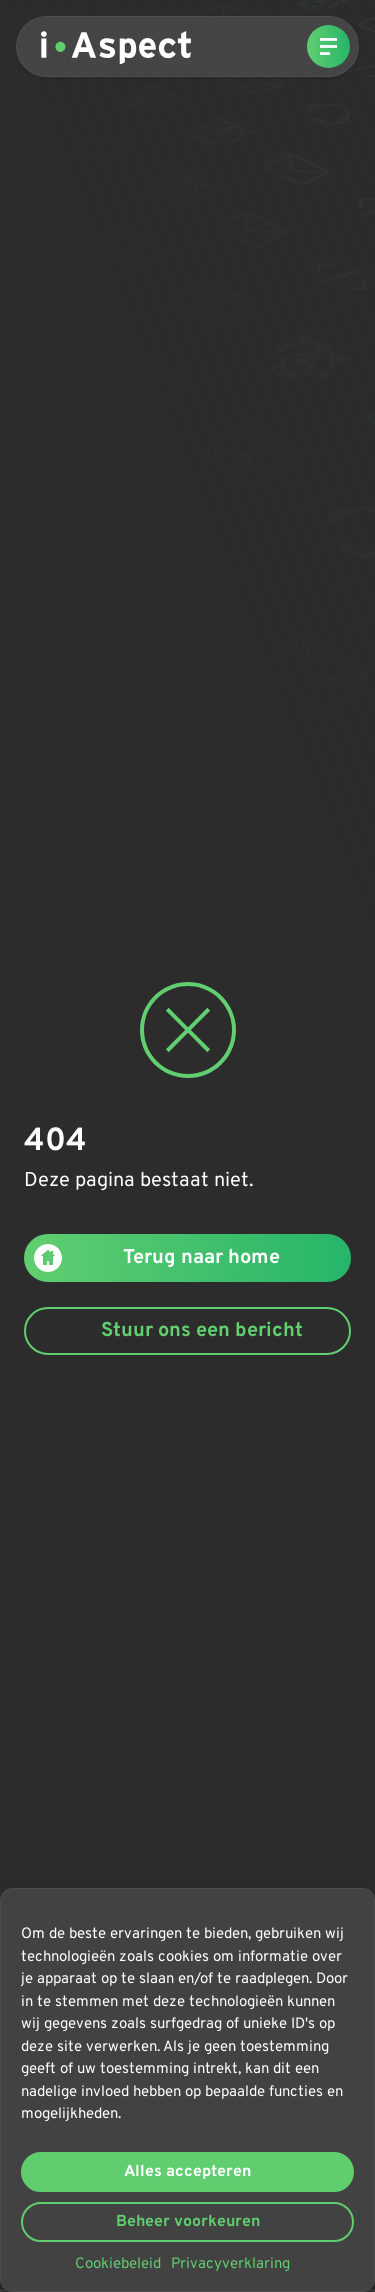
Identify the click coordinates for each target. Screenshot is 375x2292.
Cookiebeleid (118, 2264)
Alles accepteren (187, 2172)
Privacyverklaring (230, 2264)
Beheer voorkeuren (188, 2222)
